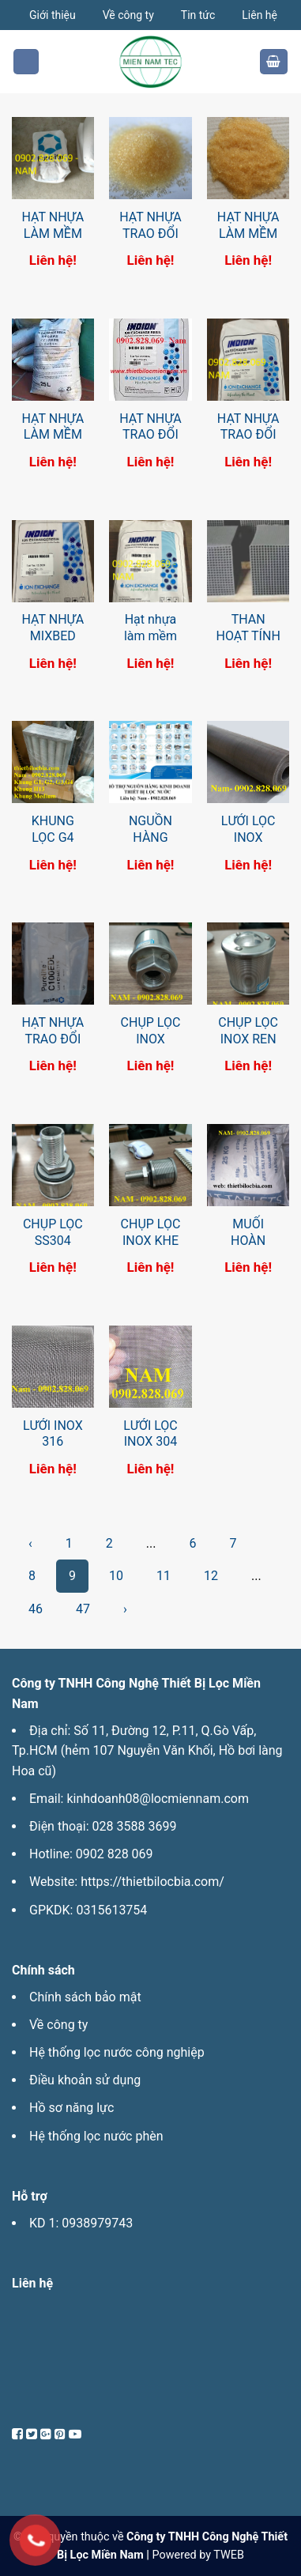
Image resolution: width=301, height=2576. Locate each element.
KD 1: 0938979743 (81, 2223)
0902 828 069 (114, 1853)
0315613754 (111, 1910)
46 (35, 1608)
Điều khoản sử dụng (85, 2080)
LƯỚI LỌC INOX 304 (150, 1434)
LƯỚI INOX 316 (53, 1434)
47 (83, 1608)
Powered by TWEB (198, 2555)
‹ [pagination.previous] (30, 1543)
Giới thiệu (52, 15)
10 (116, 1575)
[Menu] (26, 62)
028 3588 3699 (134, 1826)
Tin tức (198, 15)
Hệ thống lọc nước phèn (96, 2136)
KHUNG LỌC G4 (53, 829)
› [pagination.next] (125, 1608)
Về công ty (128, 15)
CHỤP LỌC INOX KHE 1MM (151, 1240)
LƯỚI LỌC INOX (248, 829)
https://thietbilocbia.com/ (152, 1881)
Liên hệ (259, 15)
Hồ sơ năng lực (71, 2107)
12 (211, 1575)
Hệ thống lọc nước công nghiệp (117, 2052)
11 (163, 1575)
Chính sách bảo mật (85, 1997)
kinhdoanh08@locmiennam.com (157, 1798)
